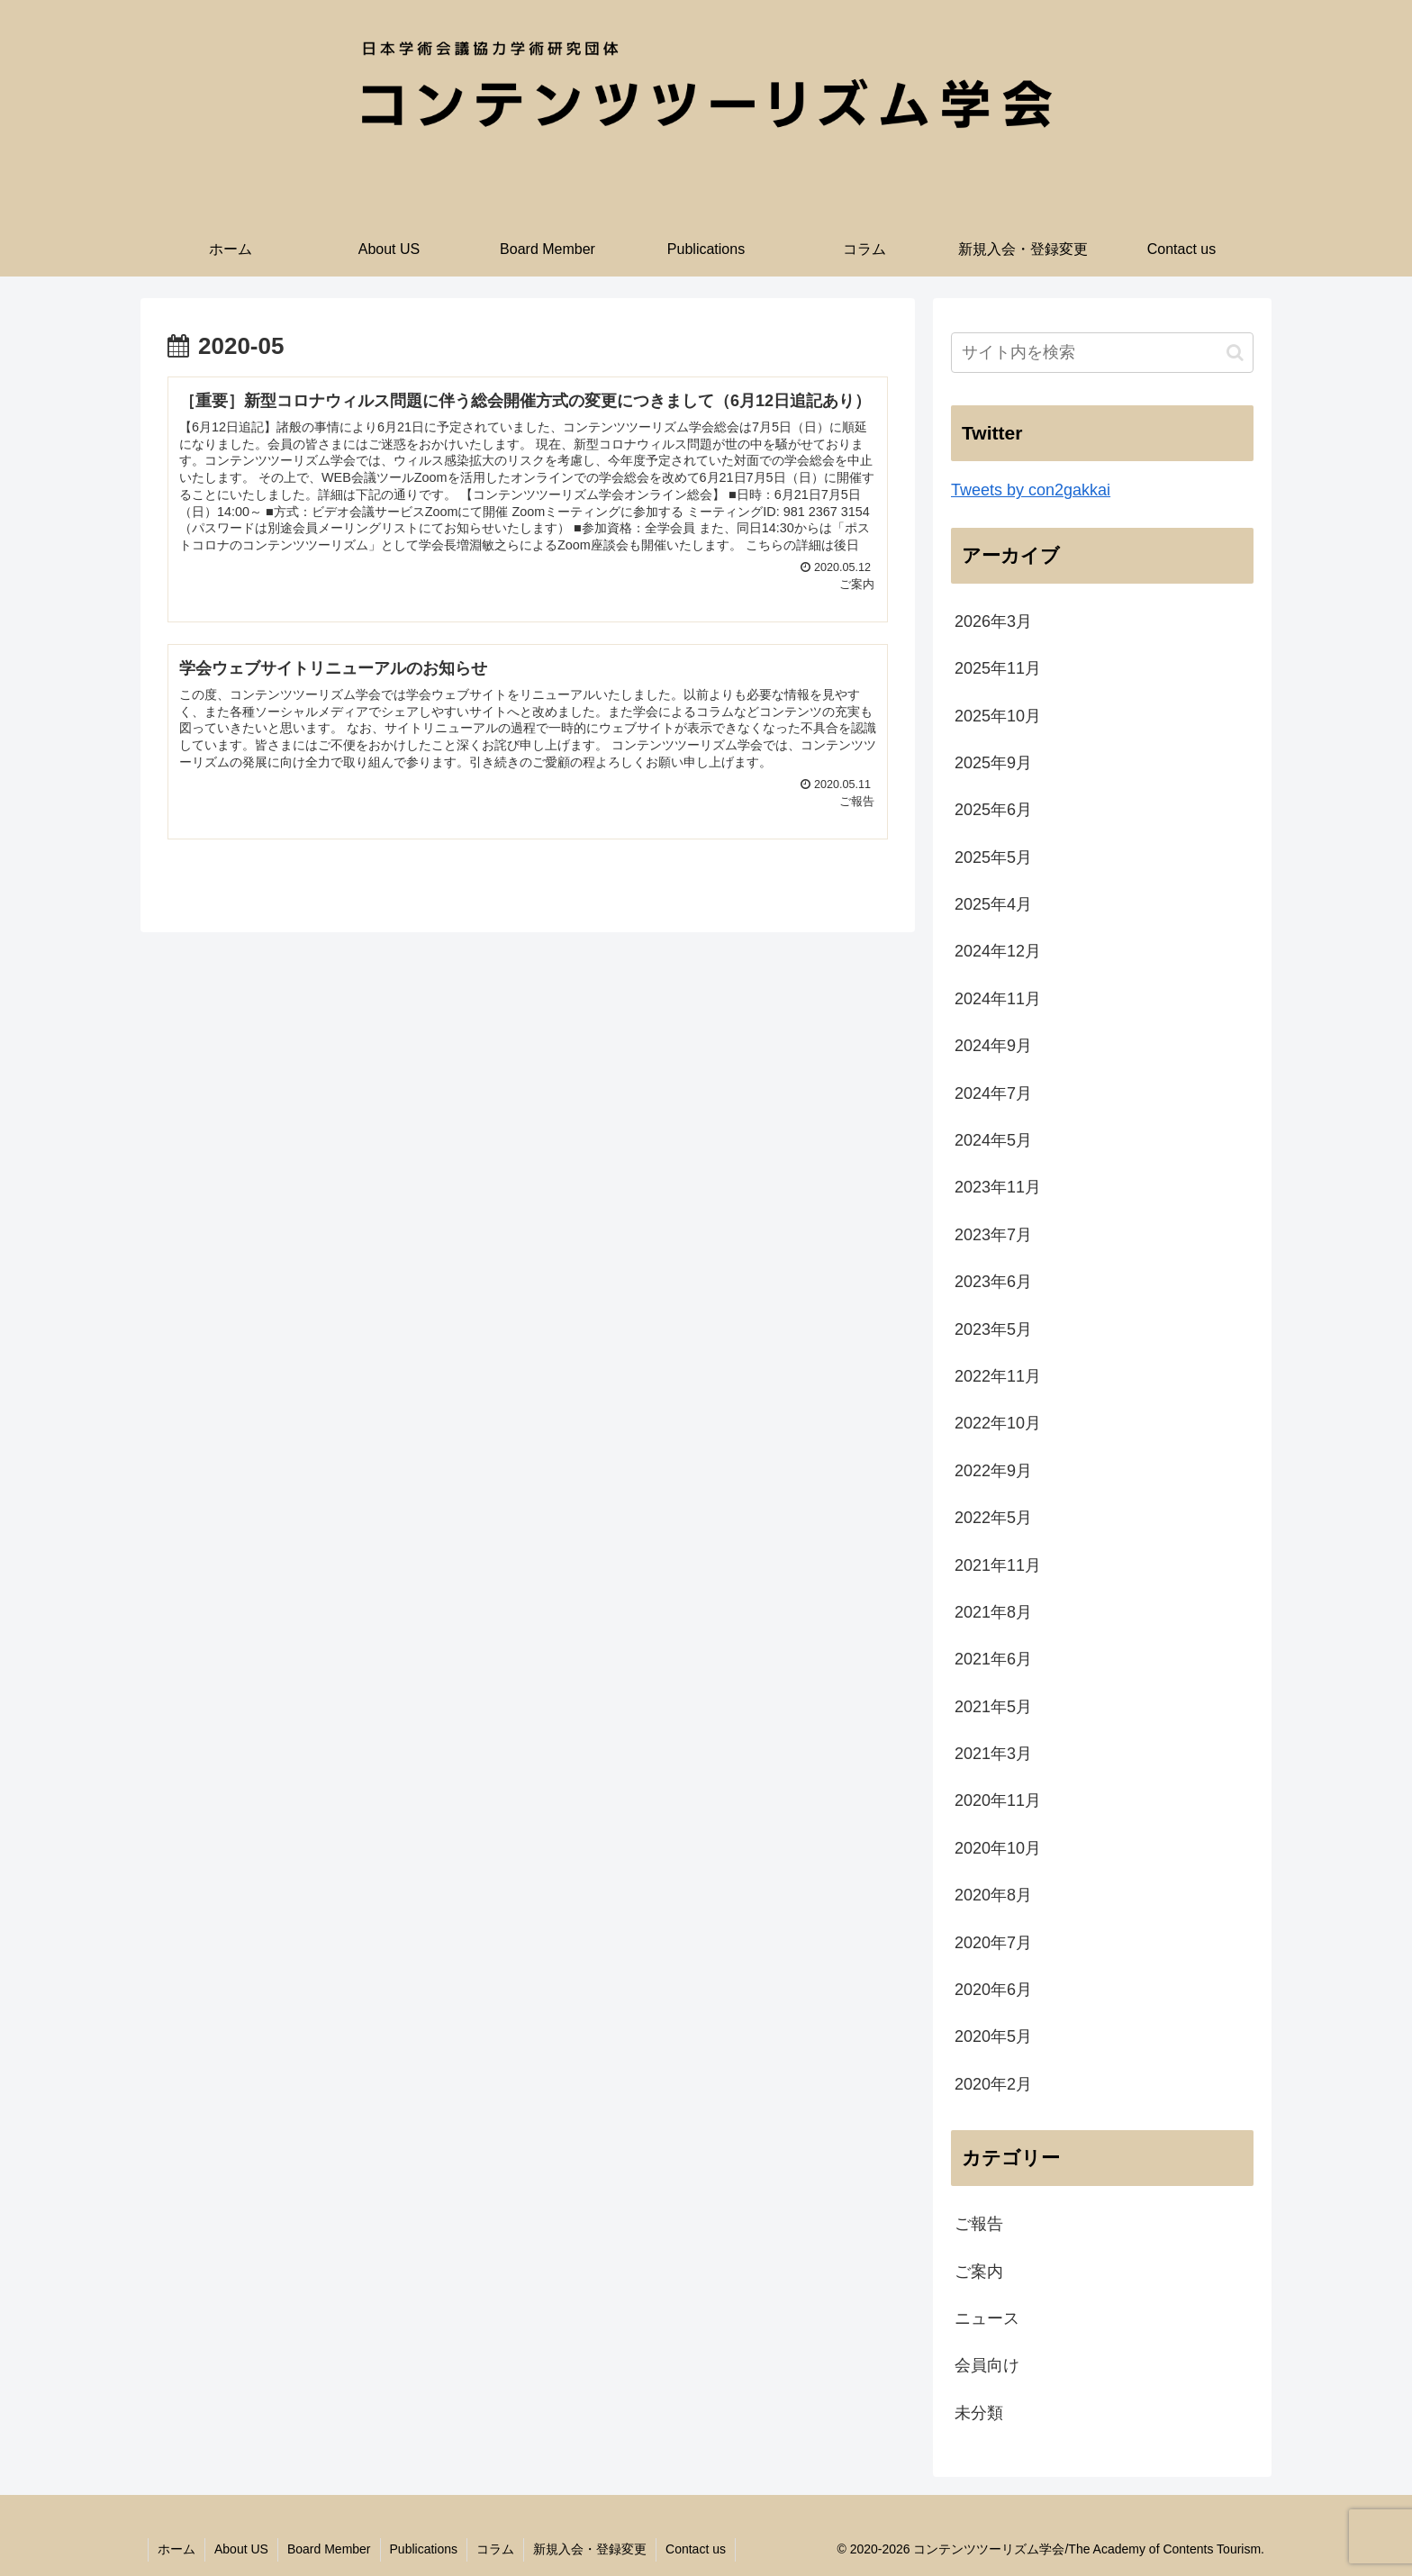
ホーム (176, 2549)
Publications (424, 2549)
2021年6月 (993, 1659)
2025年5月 (993, 857)
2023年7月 (993, 1235)
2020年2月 (993, 2084)
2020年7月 (993, 1943)
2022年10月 (998, 1423)
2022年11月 (998, 1376)
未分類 (979, 2413)
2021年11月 (998, 1565)
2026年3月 (993, 621)
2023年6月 (993, 1282)
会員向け (987, 2365)
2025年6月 (993, 810)
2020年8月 (993, 1895)
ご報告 (979, 2224)
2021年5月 (993, 1707)
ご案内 (979, 2272)
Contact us (695, 2549)
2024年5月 (993, 1140)
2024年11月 (998, 999)
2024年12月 (998, 951)
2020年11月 (998, 1800)
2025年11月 (998, 668)
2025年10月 (998, 716)
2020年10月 (998, 1848)
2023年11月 (998, 1187)
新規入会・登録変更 (590, 2549)
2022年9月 (993, 1471)
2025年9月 (993, 763)
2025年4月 (993, 904)
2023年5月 (993, 1329)
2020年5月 (993, 2036)
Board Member (329, 2549)
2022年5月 (993, 1518)
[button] (1235, 352)
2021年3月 (993, 1754)
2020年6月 (993, 1990)
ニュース (987, 2318)
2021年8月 (993, 1612)
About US (241, 2549)
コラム (495, 2549)
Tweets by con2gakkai (1030, 490)
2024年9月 (993, 1046)
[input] (1102, 352)
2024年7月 (993, 1093)
